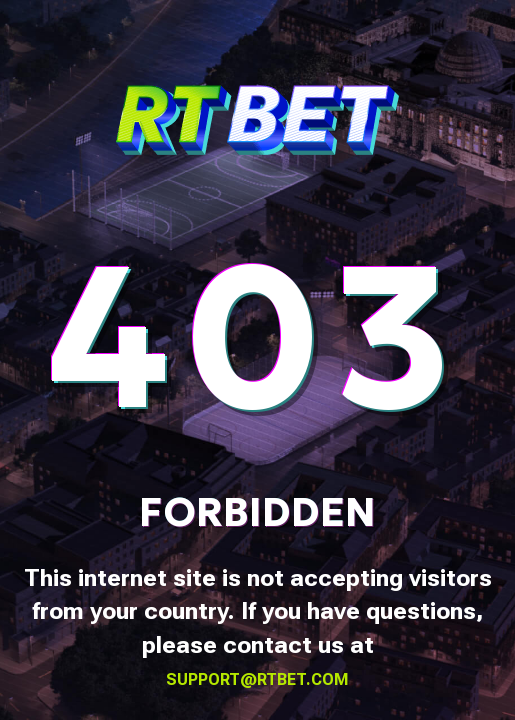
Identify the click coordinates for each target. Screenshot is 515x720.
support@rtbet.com (257, 679)
